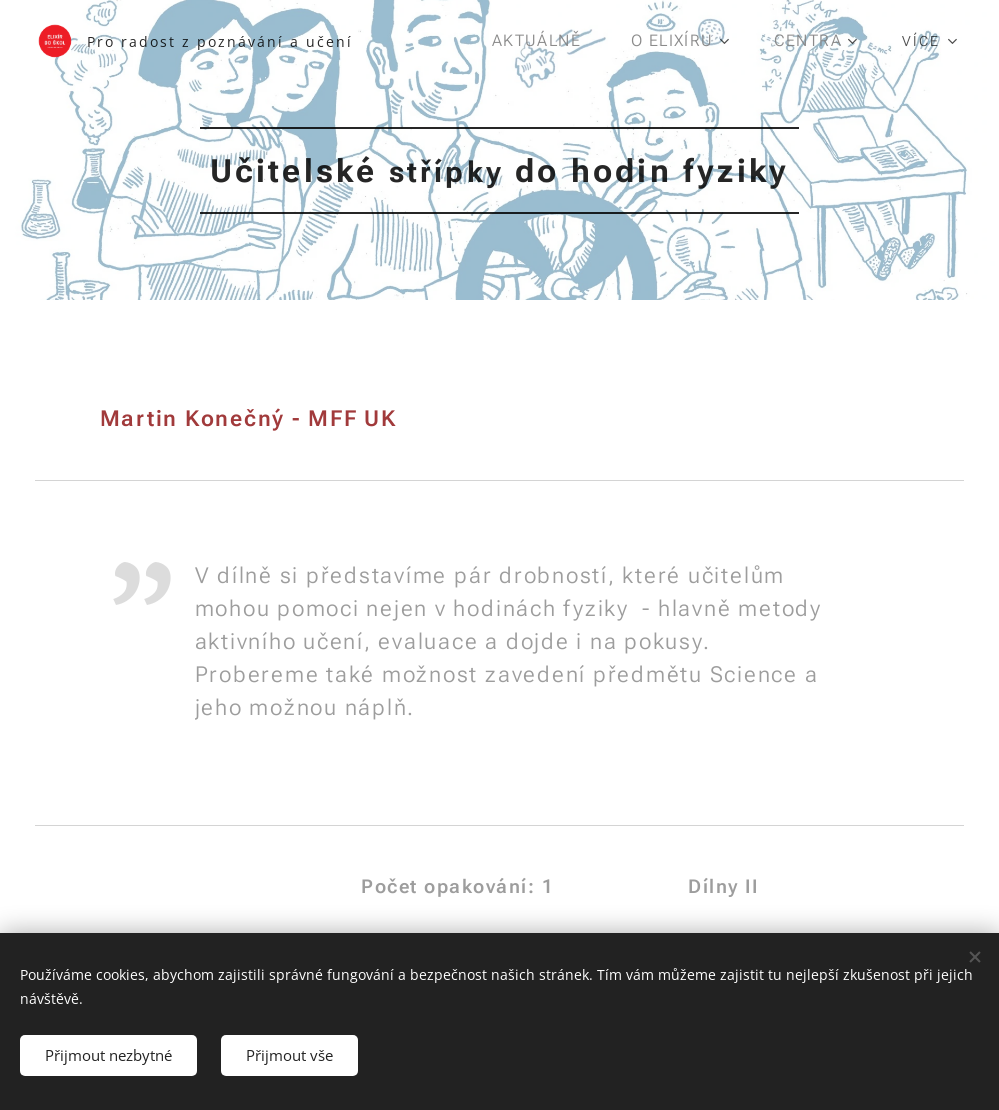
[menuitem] (548, 41)
